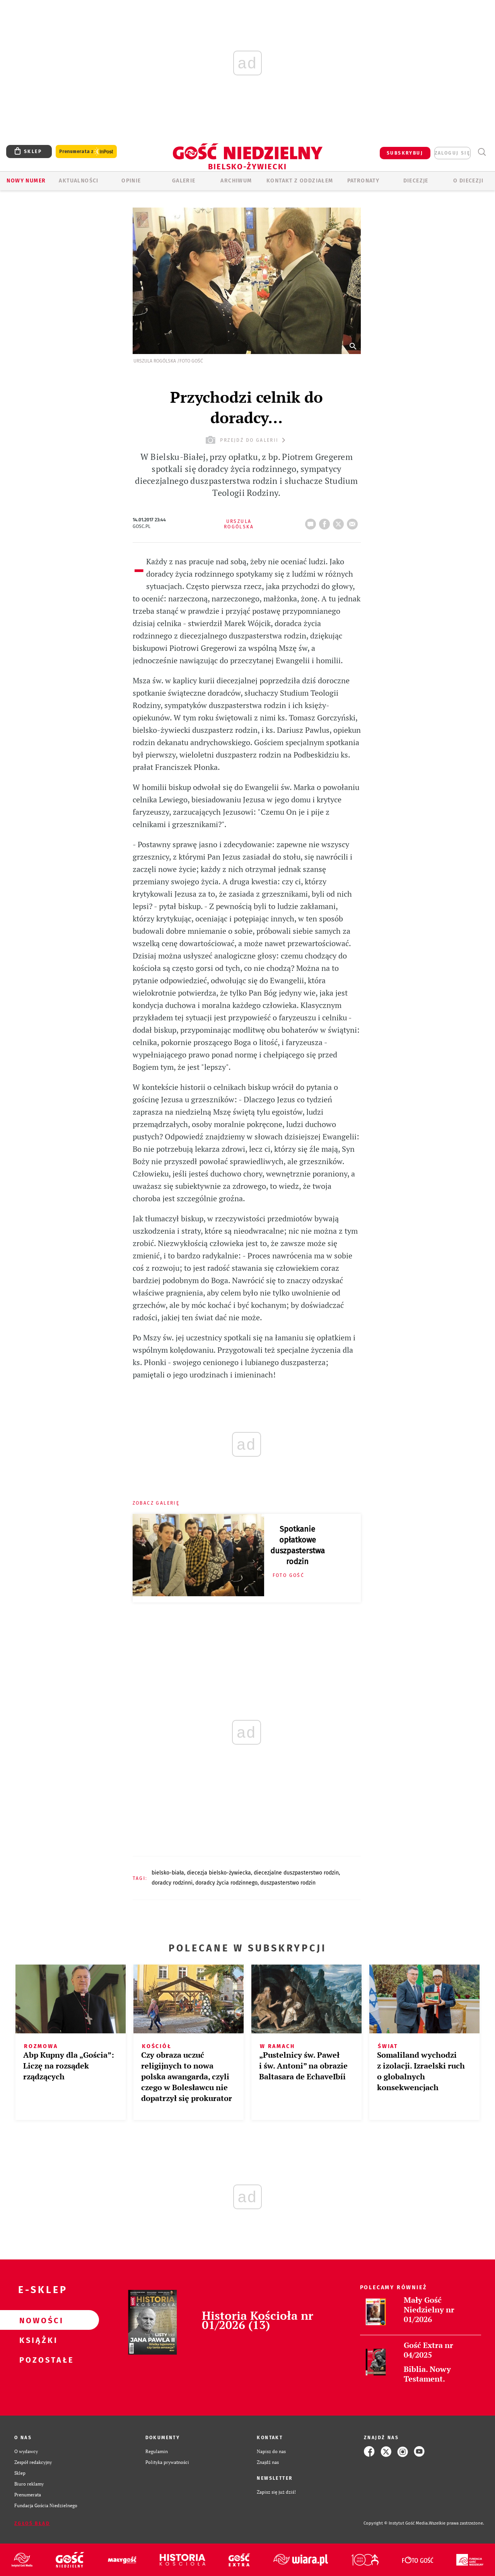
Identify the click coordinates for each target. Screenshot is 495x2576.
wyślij (354, 522)
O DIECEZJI (468, 180)
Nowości (37, 2320)
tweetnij (340, 522)
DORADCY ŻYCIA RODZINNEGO (226, 1883)
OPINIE (131, 180)
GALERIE (184, 180)
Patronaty (363, 180)
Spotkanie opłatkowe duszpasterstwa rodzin (297, 1545)
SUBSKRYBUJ (405, 153)
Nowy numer (26, 180)
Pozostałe (37, 2359)
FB (326, 522)
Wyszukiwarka (482, 152)
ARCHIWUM (236, 180)
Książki (37, 2340)
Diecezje (415, 180)
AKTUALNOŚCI (78, 180)
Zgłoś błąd (32, 2523)
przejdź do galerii (246, 440)
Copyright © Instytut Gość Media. (396, 2523)
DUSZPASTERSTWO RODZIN (288, 1883)
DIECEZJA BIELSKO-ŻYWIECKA (219, 1872)
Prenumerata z (86, 151)
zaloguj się (452, 153)
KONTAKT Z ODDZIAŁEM (299, 180)
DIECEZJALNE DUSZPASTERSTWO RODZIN (296, 1872)
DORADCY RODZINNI (172, 1883)
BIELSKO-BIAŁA (168, 1872)
